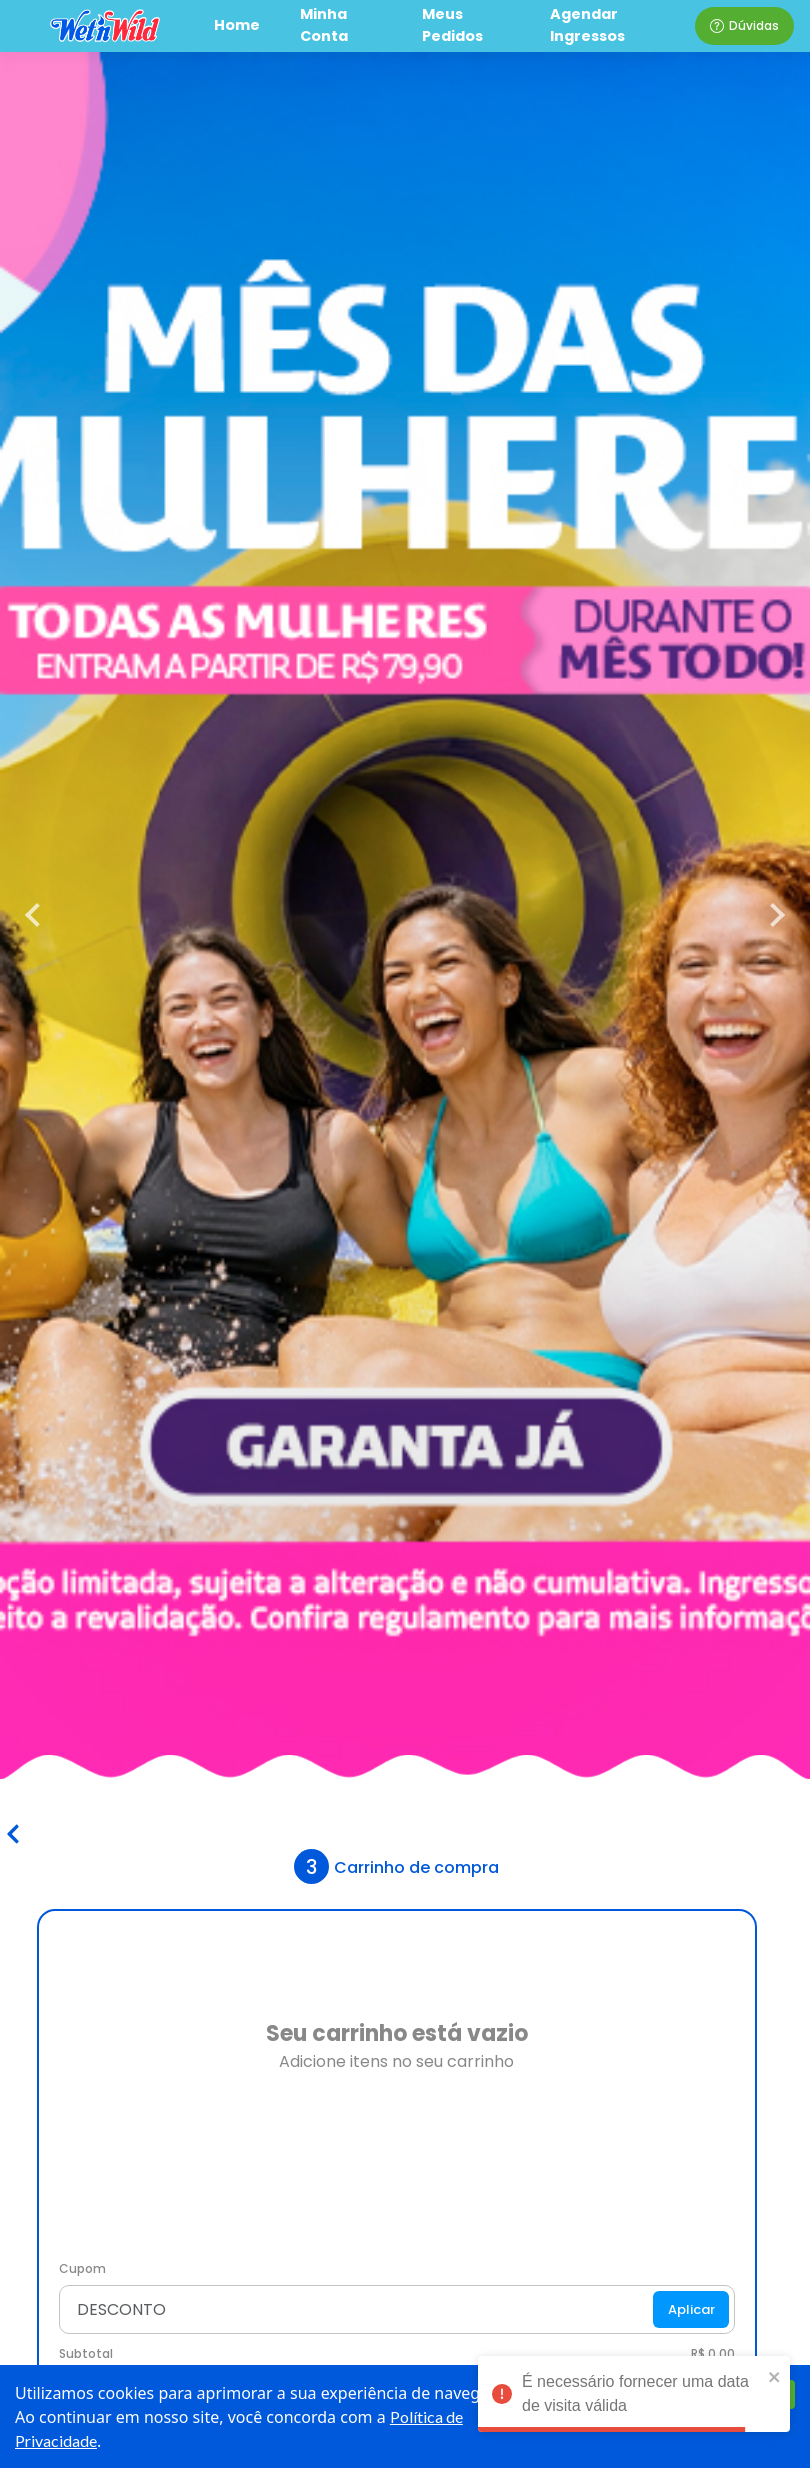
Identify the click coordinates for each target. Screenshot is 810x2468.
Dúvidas (744, 25)
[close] (775, 2376)
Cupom (82, 2268)
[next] (769, 915)
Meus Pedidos (452, 25)
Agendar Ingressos (587, 25)
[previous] (40, 915)
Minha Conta (324, 25)
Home (237, 25)
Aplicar (691, 2309)
